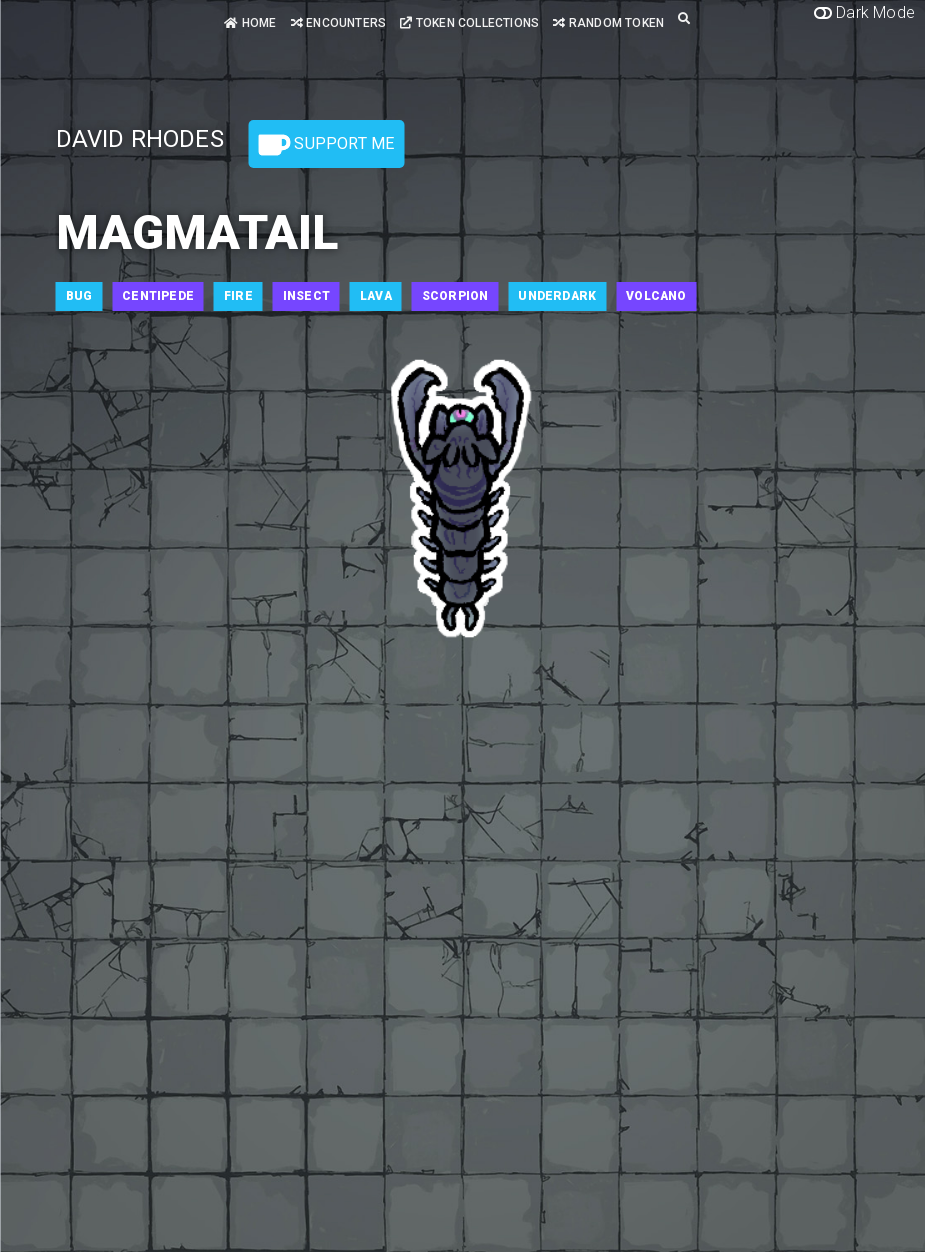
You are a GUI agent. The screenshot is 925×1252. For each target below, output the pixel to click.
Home (250, 23)
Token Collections (469, 23)
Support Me (326, 145)
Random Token (608, 23)
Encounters (338, 23)
